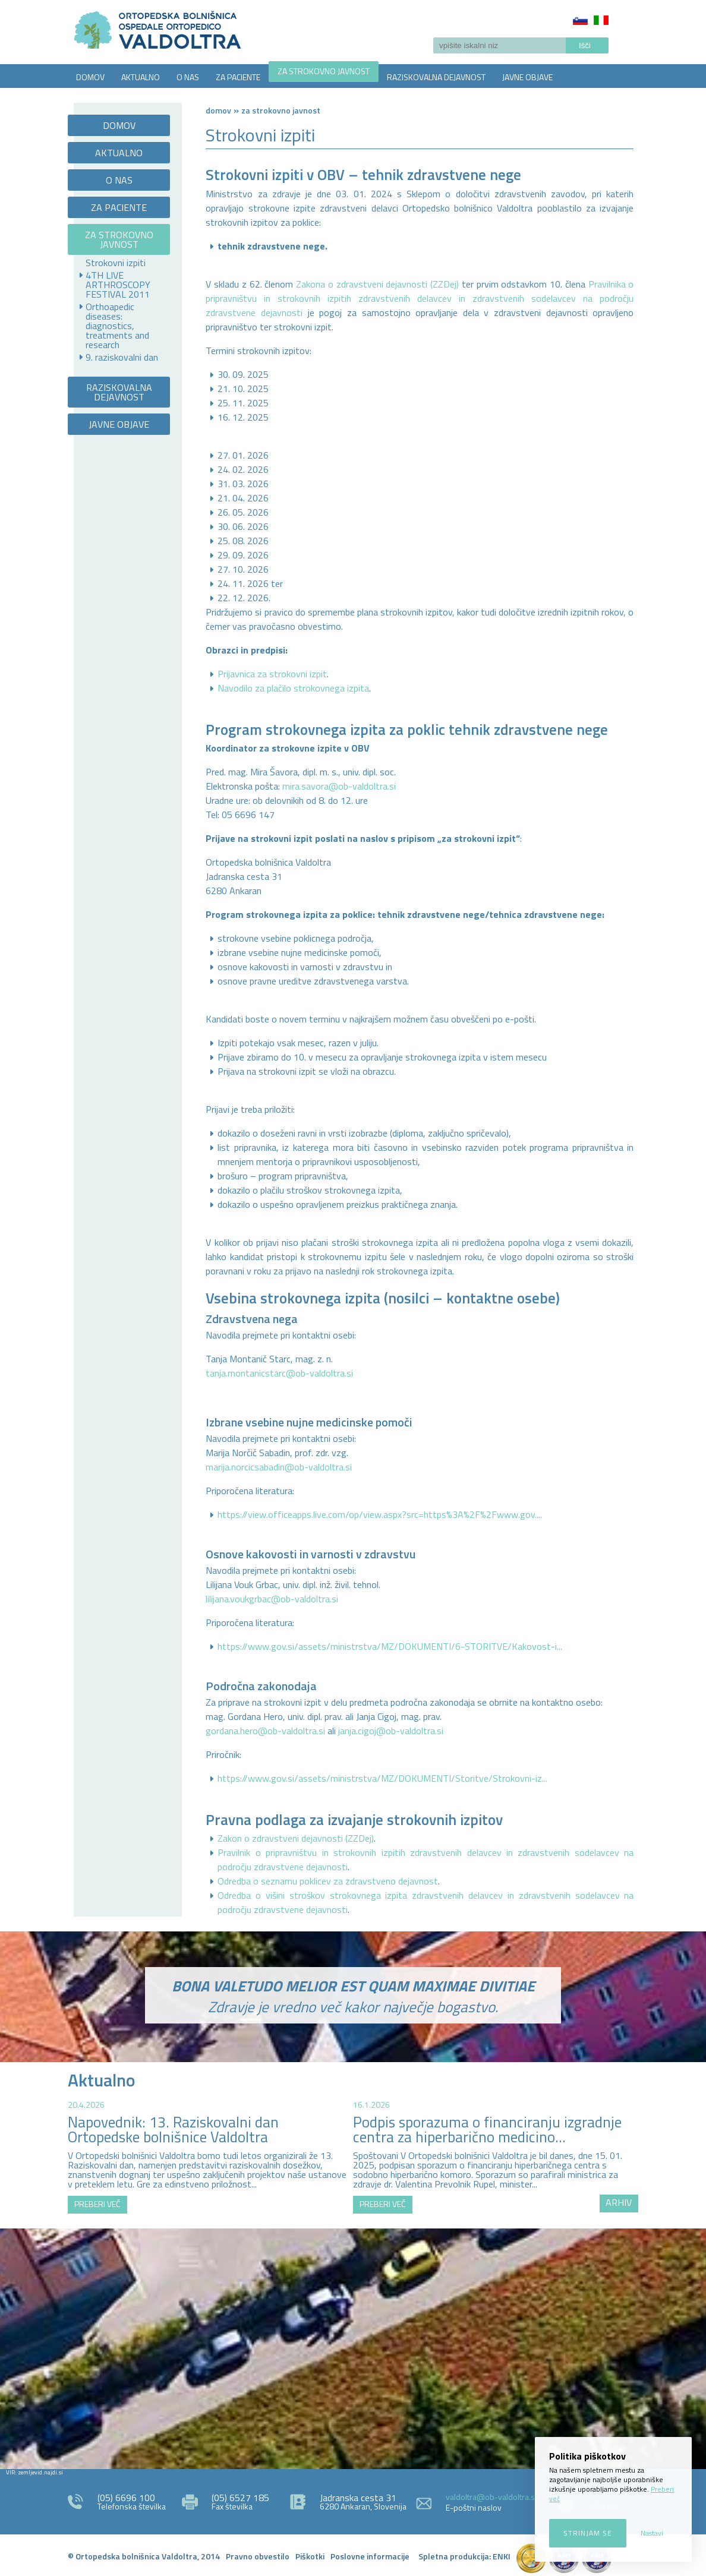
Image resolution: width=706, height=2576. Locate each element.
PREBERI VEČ (97, 2204)
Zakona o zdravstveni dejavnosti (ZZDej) (377, 284)
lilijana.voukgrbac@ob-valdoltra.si (272, 1599)
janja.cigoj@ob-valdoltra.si (390, 1730)
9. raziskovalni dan (122, 357)
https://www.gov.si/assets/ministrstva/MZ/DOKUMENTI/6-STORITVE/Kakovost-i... (390, 1646)
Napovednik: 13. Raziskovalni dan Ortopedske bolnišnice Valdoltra (173, 2129)
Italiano (601, 20)
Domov (218, 110)
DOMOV (90, 77)
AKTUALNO (140, 77)
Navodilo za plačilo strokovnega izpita (293, 688)
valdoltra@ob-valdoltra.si (491, 2496)
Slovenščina (580, 20)
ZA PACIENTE (238, 77)
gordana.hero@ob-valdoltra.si (265, 1730)
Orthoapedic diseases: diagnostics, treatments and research (117, 325)
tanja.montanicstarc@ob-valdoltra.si (279, 1373)
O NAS (187, 77)
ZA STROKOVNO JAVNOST (324, 71)
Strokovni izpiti (116, 262)
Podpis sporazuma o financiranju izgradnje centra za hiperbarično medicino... (487, 2129)
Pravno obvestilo (257, 2556)
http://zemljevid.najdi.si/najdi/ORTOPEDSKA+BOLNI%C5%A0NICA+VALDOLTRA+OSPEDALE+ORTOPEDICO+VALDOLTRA (353, 2347)
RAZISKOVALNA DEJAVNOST (436, 77)
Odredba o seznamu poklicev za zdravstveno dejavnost (328, 1881)
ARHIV (619, 2202)
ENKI (501, 2556)
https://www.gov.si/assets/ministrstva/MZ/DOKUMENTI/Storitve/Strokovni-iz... (382, 1778)
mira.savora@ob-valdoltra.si (339, 786)
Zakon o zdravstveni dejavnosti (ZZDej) (296, 1838)
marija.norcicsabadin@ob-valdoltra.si (279, 1467)
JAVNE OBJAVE (527, 77)
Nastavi (652, 2533)
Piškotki (309, 2556)
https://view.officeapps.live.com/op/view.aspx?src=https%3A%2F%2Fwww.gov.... (380, 1514)
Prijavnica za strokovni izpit (272, 674)
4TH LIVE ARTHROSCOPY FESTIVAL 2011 (118, 284)
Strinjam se (587, 2533)
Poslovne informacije (369, 2556)
